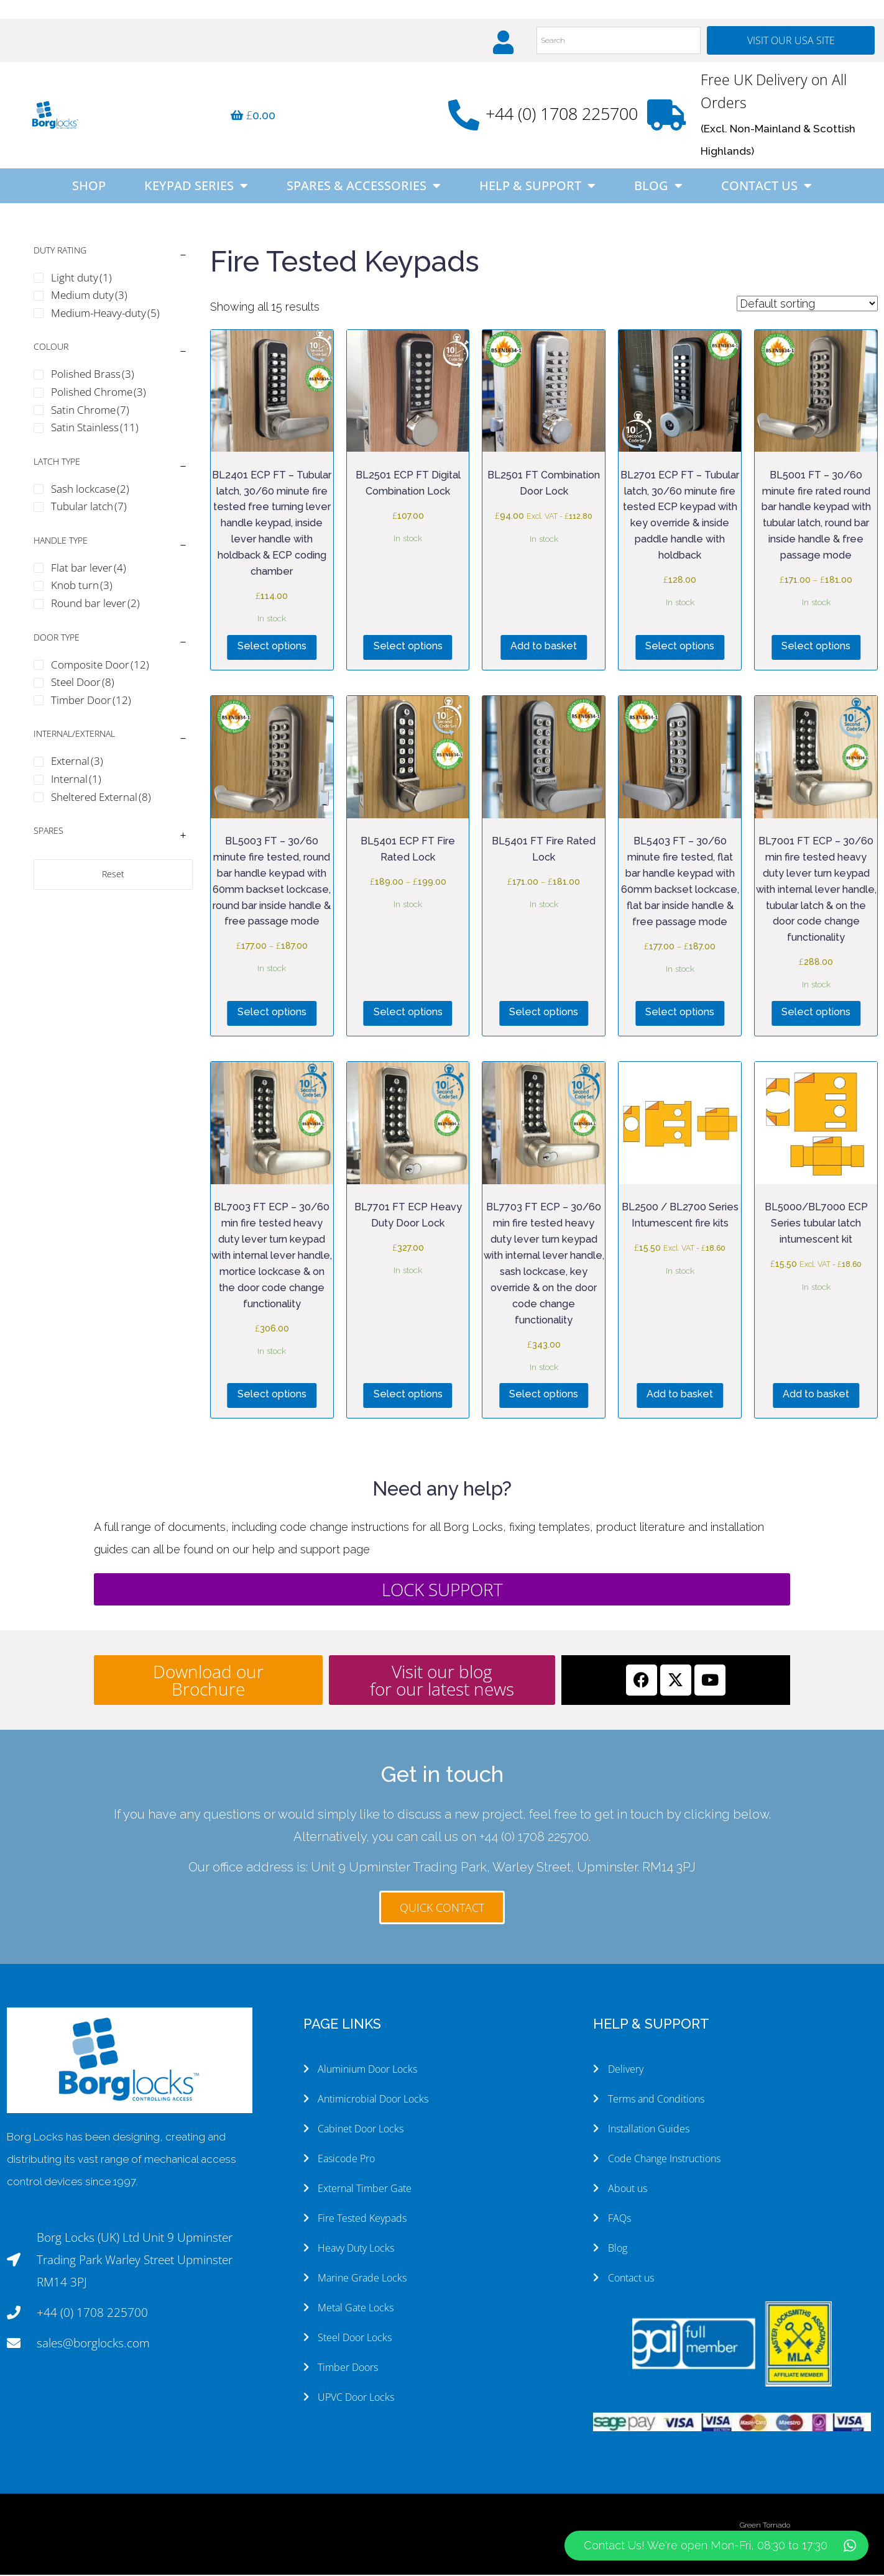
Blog (658, 187)
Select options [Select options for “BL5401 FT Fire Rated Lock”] (543, 1013)
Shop (89, 186)
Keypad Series (196, 187)
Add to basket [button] (543, 647)
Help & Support (537, 187)
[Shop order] (807, 305)
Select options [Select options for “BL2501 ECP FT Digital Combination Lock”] (408, 647)
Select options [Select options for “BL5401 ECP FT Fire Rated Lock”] (408, 1013)
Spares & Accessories (364, 187)
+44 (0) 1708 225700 (562, 114)
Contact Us (766, 187)
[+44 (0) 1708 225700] (463, 116)
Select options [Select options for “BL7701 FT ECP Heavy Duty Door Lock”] (408, 1395)
